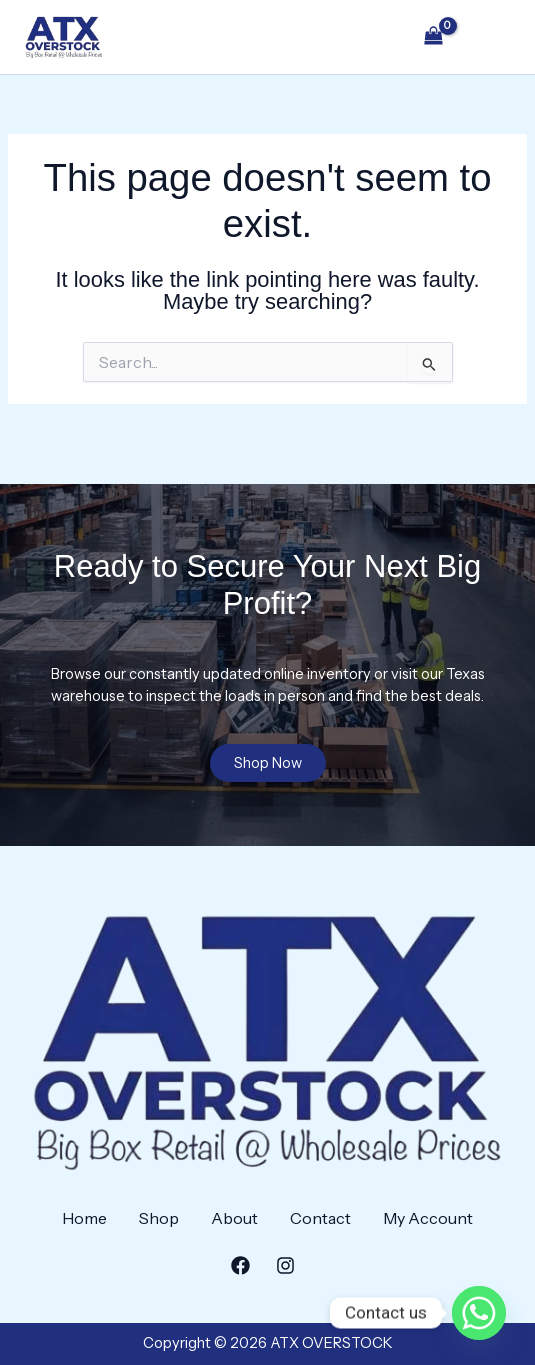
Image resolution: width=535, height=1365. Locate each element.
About (234, 1218)
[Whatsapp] (479, 1313)
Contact (320, 1218)
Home (84, 1218)
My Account (428, 1218)
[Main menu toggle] (491, 37)
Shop (159, 1218)
